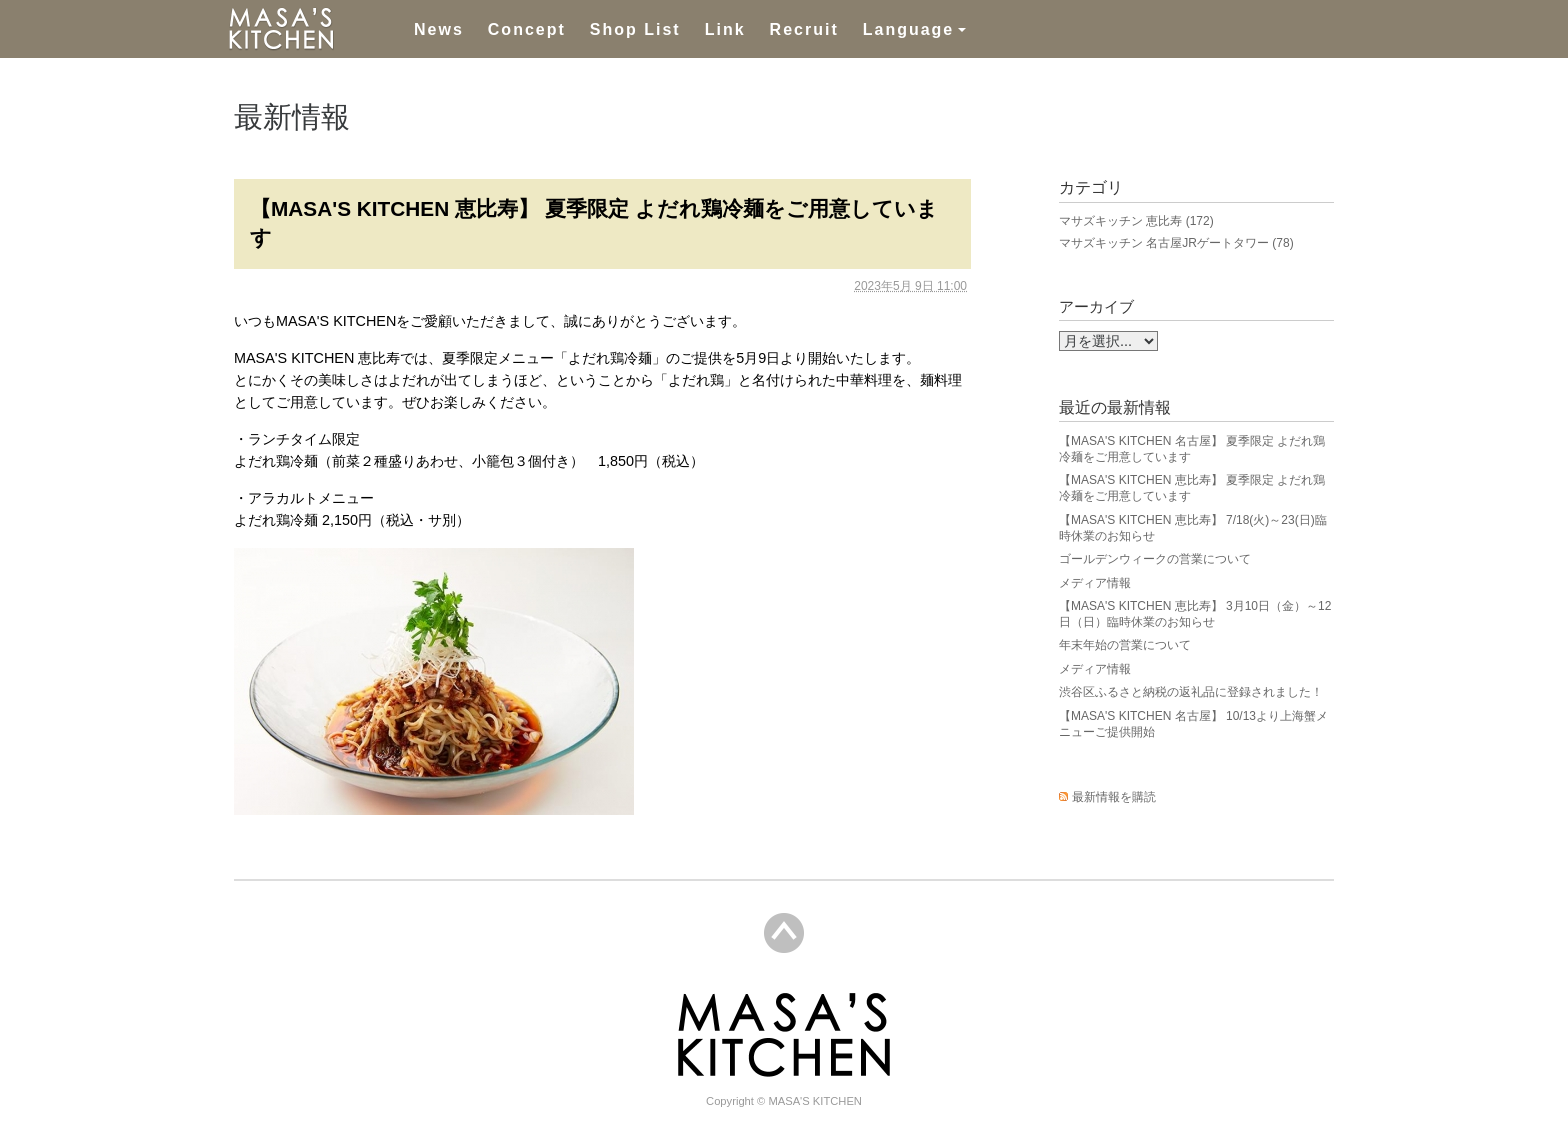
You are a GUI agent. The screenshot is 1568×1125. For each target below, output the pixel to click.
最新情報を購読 (1114, 797)
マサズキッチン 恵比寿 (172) (1136, 221)
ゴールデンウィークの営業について (1155, 559)
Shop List (635, 29)
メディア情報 (1095, 583)
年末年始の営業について (1125, 645)
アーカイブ (1096, 306)
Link (725, 29)
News (439, 29)
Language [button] (909, 29)
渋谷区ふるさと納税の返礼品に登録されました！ (1191, 692)
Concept (527, 29)
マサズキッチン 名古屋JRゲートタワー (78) (1176, 243)
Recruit (804, 29)
